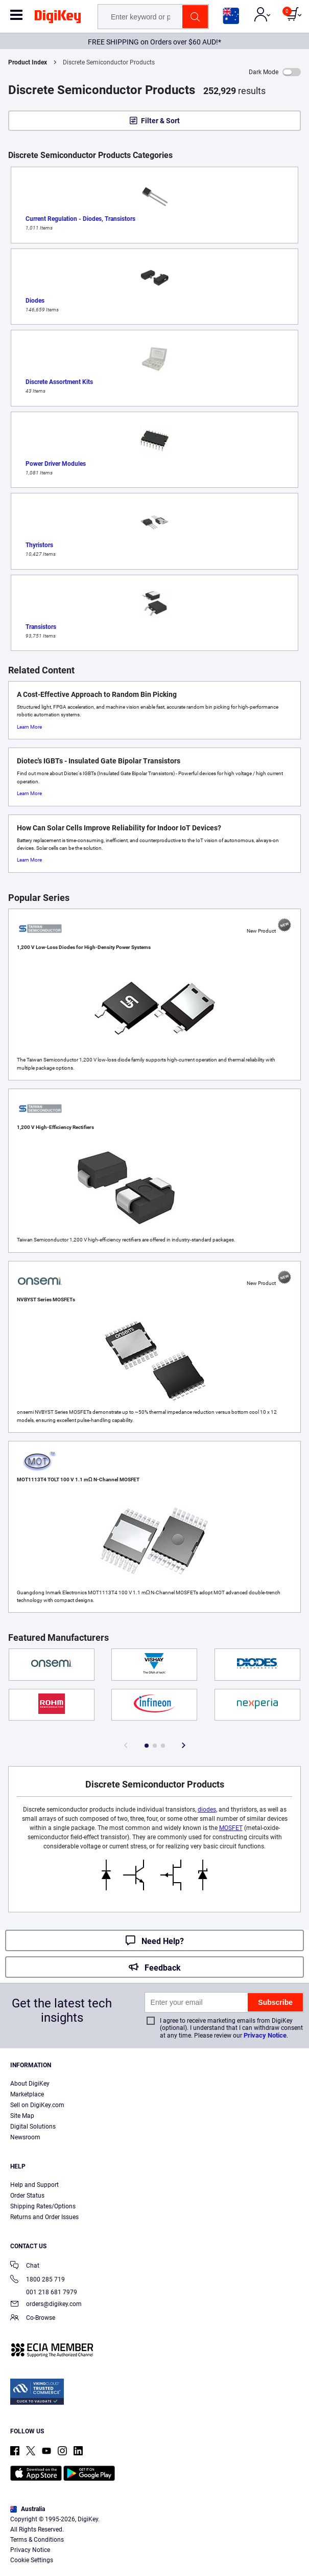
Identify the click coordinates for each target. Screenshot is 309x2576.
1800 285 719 (37, 2280)
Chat (24, 2266)
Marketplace (27, 2094)
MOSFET (231, 1828)
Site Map (22, 2115)
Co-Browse (32, 2318)
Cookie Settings (31, 2560)
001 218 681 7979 (43, 2292)
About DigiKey (30, 2083)
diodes (207, 1809)
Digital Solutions (33, 2126)
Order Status (27, 2195)
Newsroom (25, 2137)
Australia (27, 2509)
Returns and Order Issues (44, 2217)
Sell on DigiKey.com (37, 2105)
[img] (58, 18)
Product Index (27, 62)
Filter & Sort (160, 121)
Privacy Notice (265, 2035)
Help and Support (34, 2184)
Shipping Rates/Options (43, 2206)
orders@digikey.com (46, 2305)
